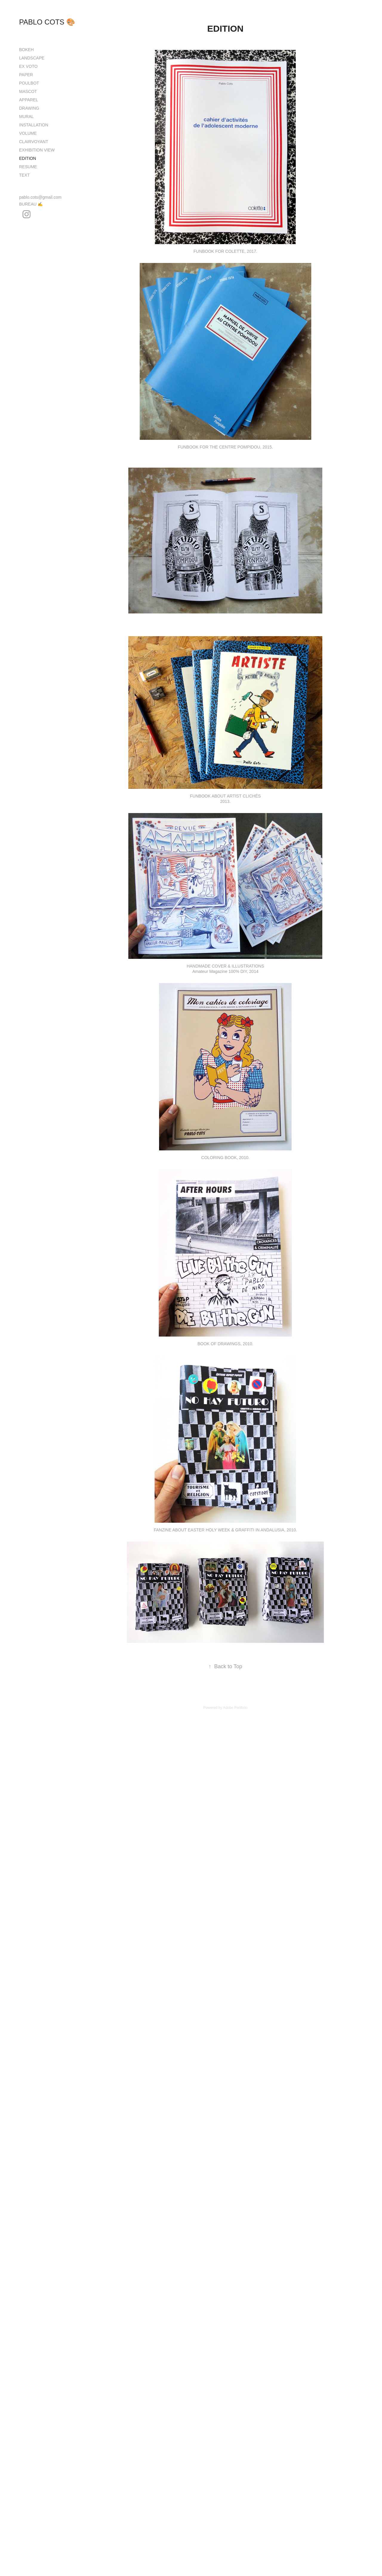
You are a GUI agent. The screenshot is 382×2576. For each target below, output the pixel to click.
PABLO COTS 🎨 (47, 22)
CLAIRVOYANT (33, 141)
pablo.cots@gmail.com (40, 197)
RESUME (28, 166)
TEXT (24, 175)
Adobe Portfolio (235, 1708)
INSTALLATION (33, 125)
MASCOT (28, 91)
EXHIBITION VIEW (37, 150)
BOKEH (26, 49)
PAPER (26, 74)
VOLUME (28, 133)
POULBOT (29, 83)
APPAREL (28, 99)
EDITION (27, 158)
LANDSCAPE (31, 58)
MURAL (26, 116)
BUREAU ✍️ (31, 204)
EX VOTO (28, 66)
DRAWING (29, 108)
